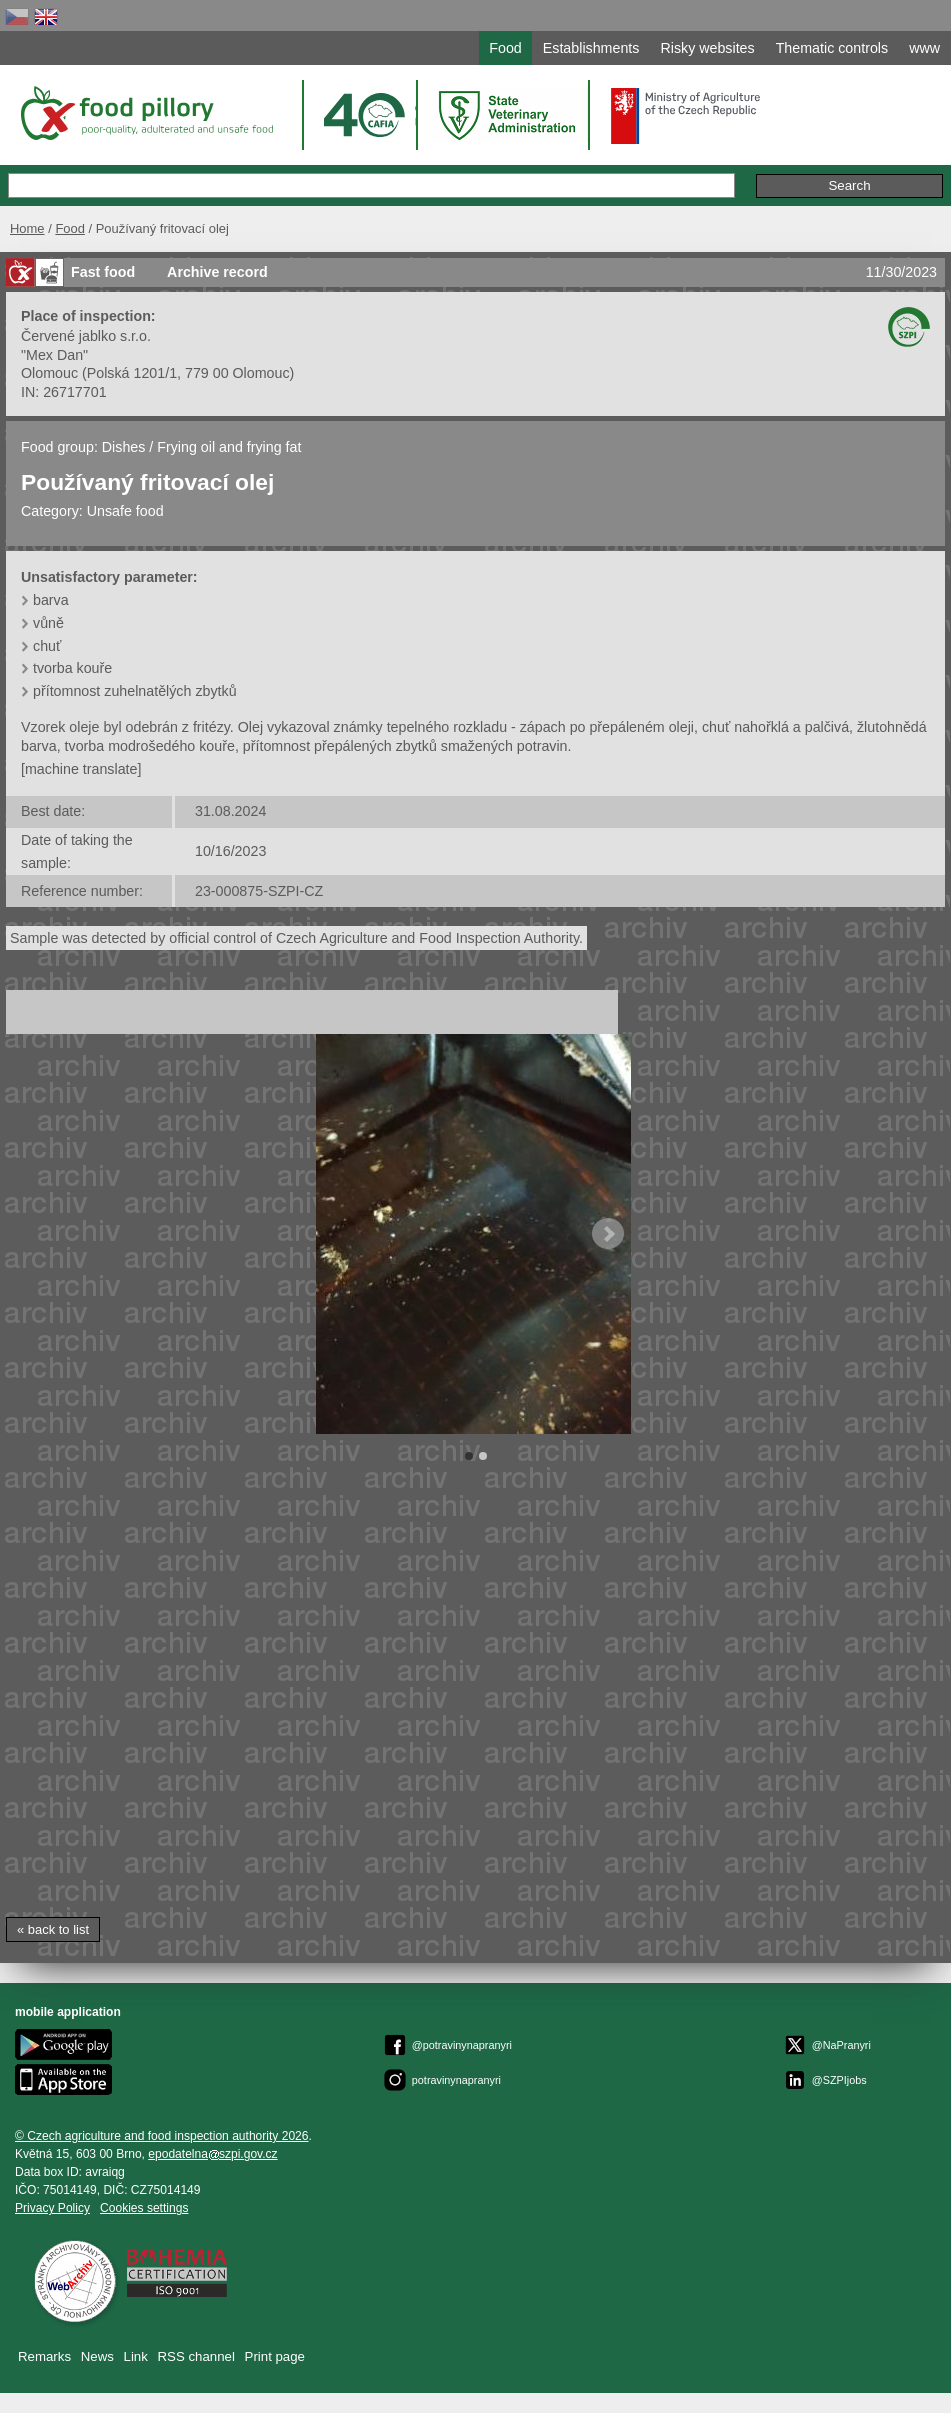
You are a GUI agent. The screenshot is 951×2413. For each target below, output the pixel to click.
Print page (275, 2356)
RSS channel (196, 2356)
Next (608, 1234)
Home (27, 228)
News (97, 2356)
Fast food (103, 272)
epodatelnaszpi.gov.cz (212, 2154)
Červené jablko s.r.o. (86, 336)
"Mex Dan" (54, 355)
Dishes (124, 447)
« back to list (53, 1929)
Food (70, 228)
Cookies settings (144, 2208)
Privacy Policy (52, 2208)
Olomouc (49, 373)
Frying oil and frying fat (229, 447)
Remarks (44, 2356)
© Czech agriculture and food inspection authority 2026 (162, 2136)
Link (136, 2356)
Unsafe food (125, 511)
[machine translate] (81, 769)
